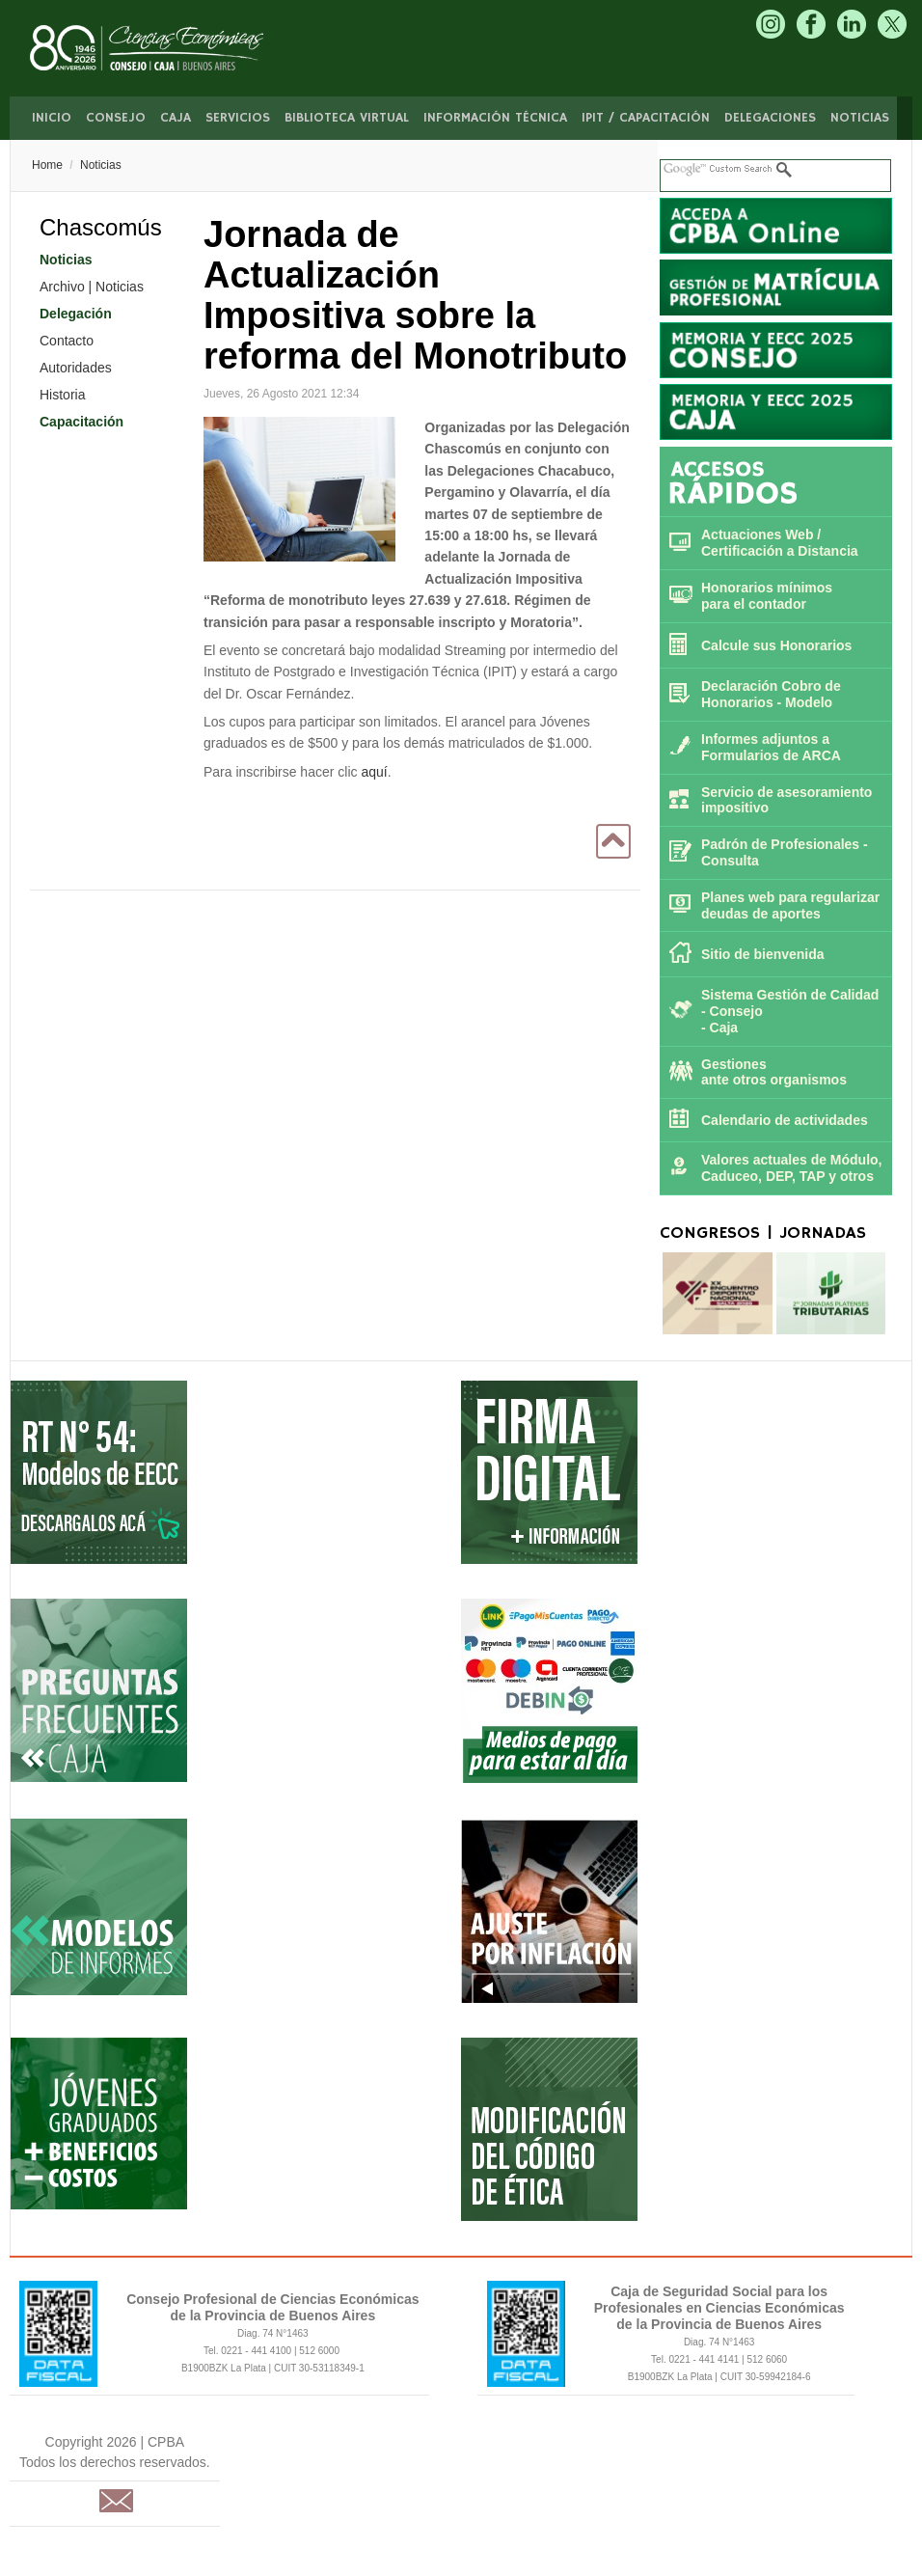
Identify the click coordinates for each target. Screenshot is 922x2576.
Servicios (237, 117)
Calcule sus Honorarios (776, 645)
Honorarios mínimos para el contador (766, 596)
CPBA (167, 48)
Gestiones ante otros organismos (774, 1072)
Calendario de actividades (784, 1120)
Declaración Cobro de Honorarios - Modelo (771, 694)
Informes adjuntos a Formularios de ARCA (771, 747)
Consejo (116, 117)
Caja (175, 117)
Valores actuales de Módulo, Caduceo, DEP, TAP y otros (791, 1168)
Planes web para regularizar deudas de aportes (790, 905)
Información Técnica (495, 117)
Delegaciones (770, 117)
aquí (374, 772)
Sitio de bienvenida (763, 954)
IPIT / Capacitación (646, 117)
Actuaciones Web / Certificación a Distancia (779, 543)
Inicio (51, 117)
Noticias (859, 117)
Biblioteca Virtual (347, 117)
